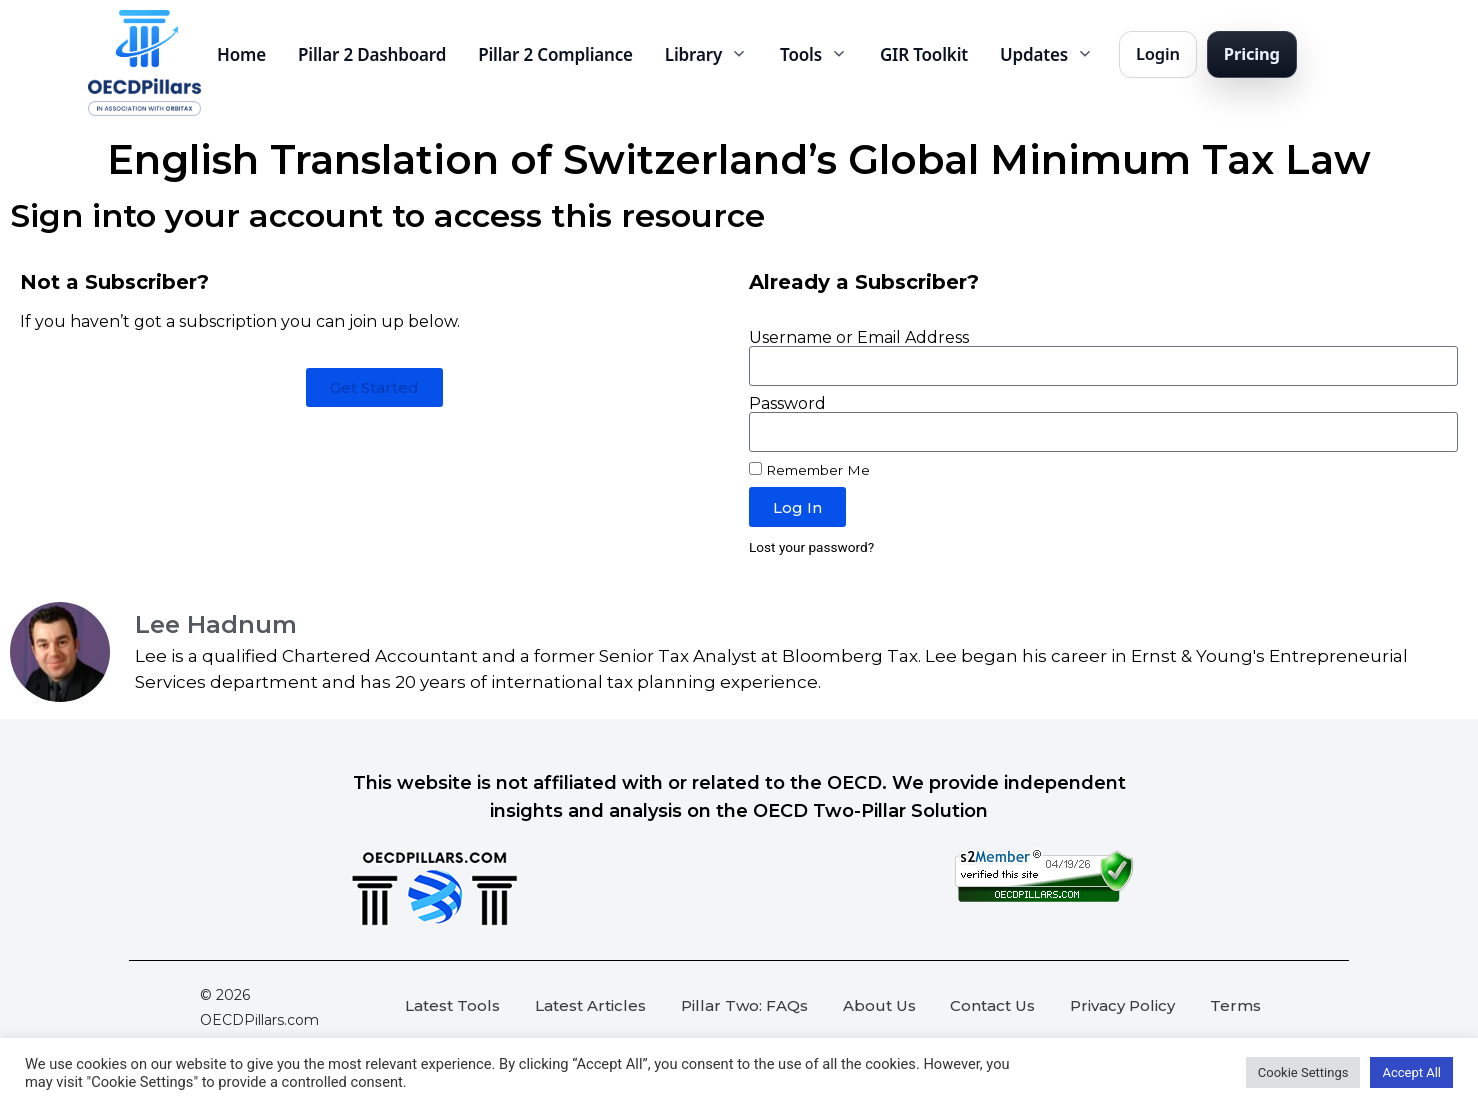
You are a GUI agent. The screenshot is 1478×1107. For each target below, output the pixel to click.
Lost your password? (811, 547)
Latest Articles (590, 1005)
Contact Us (992, 1005)
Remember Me (809, 470)
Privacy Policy (1122, 1005)
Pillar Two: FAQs (744, 1005)
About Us (879, 1005)
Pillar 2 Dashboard (372, 54)
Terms (1235, 1005)
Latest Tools (452, 1005)
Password (787, 404)
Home (241, 54)
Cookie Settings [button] (1303, 1072)
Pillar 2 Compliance (555, 54)
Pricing (1252, 53)
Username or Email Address (859, 338)
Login (1158, 53)
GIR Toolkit (924, 54)
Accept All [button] (1411, 1072)
